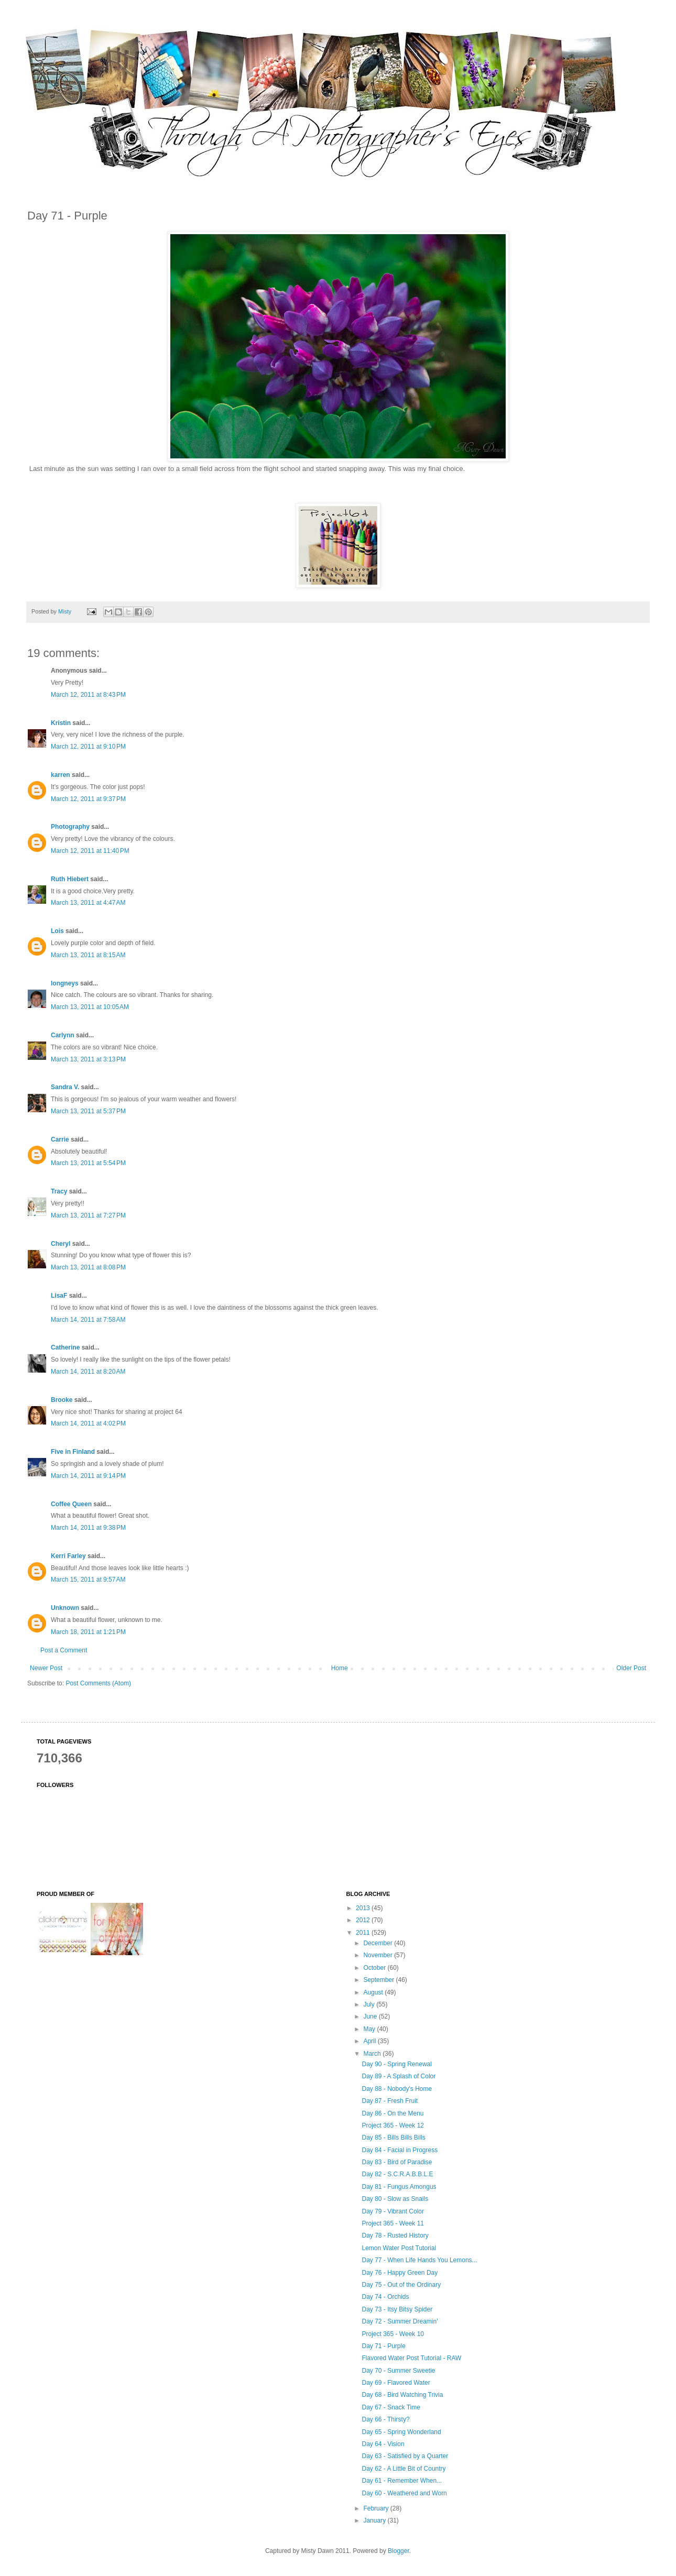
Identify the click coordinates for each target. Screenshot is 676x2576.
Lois (57, 931)
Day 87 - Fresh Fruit (390, 2100)
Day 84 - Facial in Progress (400, 2150)
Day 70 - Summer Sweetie (398, 2370)
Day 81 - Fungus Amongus (399, 2186)
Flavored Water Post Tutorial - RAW (411, 2358)
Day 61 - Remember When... (402, 2480)
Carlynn (62, 1035)
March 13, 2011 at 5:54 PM (88, 1163)
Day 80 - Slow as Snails (395, 2198)
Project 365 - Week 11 (393, 2223)
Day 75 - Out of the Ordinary (401, 2284)
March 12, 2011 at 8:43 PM (88, 694)
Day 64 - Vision (383, 2444)
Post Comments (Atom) (98, 1683)
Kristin (61, 723)
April (370, 2041)
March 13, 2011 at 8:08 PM (88, 1267)
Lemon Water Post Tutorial (399, 2248)
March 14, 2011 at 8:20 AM (88, 1371)
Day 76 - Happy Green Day (400, 2272)
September (379, 1979)
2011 (364, 1932)
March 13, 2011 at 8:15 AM (88, 955)
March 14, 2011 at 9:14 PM (88, 1475)
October (375, 1967)
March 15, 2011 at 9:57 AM (88, 1579)
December (378, 1943)
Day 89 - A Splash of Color (398, 2076)
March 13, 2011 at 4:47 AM (88, 902)
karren (60, 775)
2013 (364, 1908)
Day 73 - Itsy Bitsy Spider (397, 2309)
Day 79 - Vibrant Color (393, 2211)
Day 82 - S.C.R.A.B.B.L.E (397, 2174)
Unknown (65, 1608)
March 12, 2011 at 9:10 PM (88, 746)
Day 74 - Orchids (385, 2296)
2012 (364, 1920)
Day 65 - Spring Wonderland (401, 2432)
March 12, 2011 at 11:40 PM (90, 850)
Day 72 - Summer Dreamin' (400, 2321)
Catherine (65, 1347)
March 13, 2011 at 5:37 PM (88, 1111)
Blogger (398, 2551)
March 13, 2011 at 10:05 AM (90, 1007)
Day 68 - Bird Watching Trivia (402, 2394)
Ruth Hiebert (70, 879)
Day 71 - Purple (383, 2346)
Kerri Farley (68, 1556)
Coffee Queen (71, 1504)
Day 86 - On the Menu (392, 2113)
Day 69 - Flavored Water (396, 2382)
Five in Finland (73, 1451)
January (375, 2520)
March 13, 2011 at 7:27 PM (88, 1215)
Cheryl (60, 1243)
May (370, 2029)
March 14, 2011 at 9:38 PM (88, 1527)
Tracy (59, 1191)
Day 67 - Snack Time (391, 2407)
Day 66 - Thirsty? (385, 2419)
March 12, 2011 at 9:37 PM (88, 799)
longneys (65, 983)
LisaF (59, 1295)
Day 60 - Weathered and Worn (404, 2493)
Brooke (61, 1400)
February (376, 2508)
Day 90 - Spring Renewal (396, 2064)
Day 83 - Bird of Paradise (397, 2162)
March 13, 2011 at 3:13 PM (88, 1059)
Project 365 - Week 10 (393, 2334)
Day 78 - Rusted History (395, 2235)
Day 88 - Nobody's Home (397, 2088)
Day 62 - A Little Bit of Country (403, 2468)
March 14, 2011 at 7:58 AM (88, 1319)
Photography (70, 826)
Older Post (631, 1668)
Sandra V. (65, 1087)
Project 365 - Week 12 (393, 2125)
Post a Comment (63, 1650)
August (374, 1992)
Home (339, 1668)
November (378, 1955)
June (370, 2016)
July (369, 2004)
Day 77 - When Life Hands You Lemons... (419, 2260)
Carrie (60, 1139)
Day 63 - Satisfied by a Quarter (405, 2456)
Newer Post (46, 1668)
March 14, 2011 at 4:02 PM (88, 1423)
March (373, 2053)
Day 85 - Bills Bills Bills (393, 2137)
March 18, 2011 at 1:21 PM (88, 1632)
